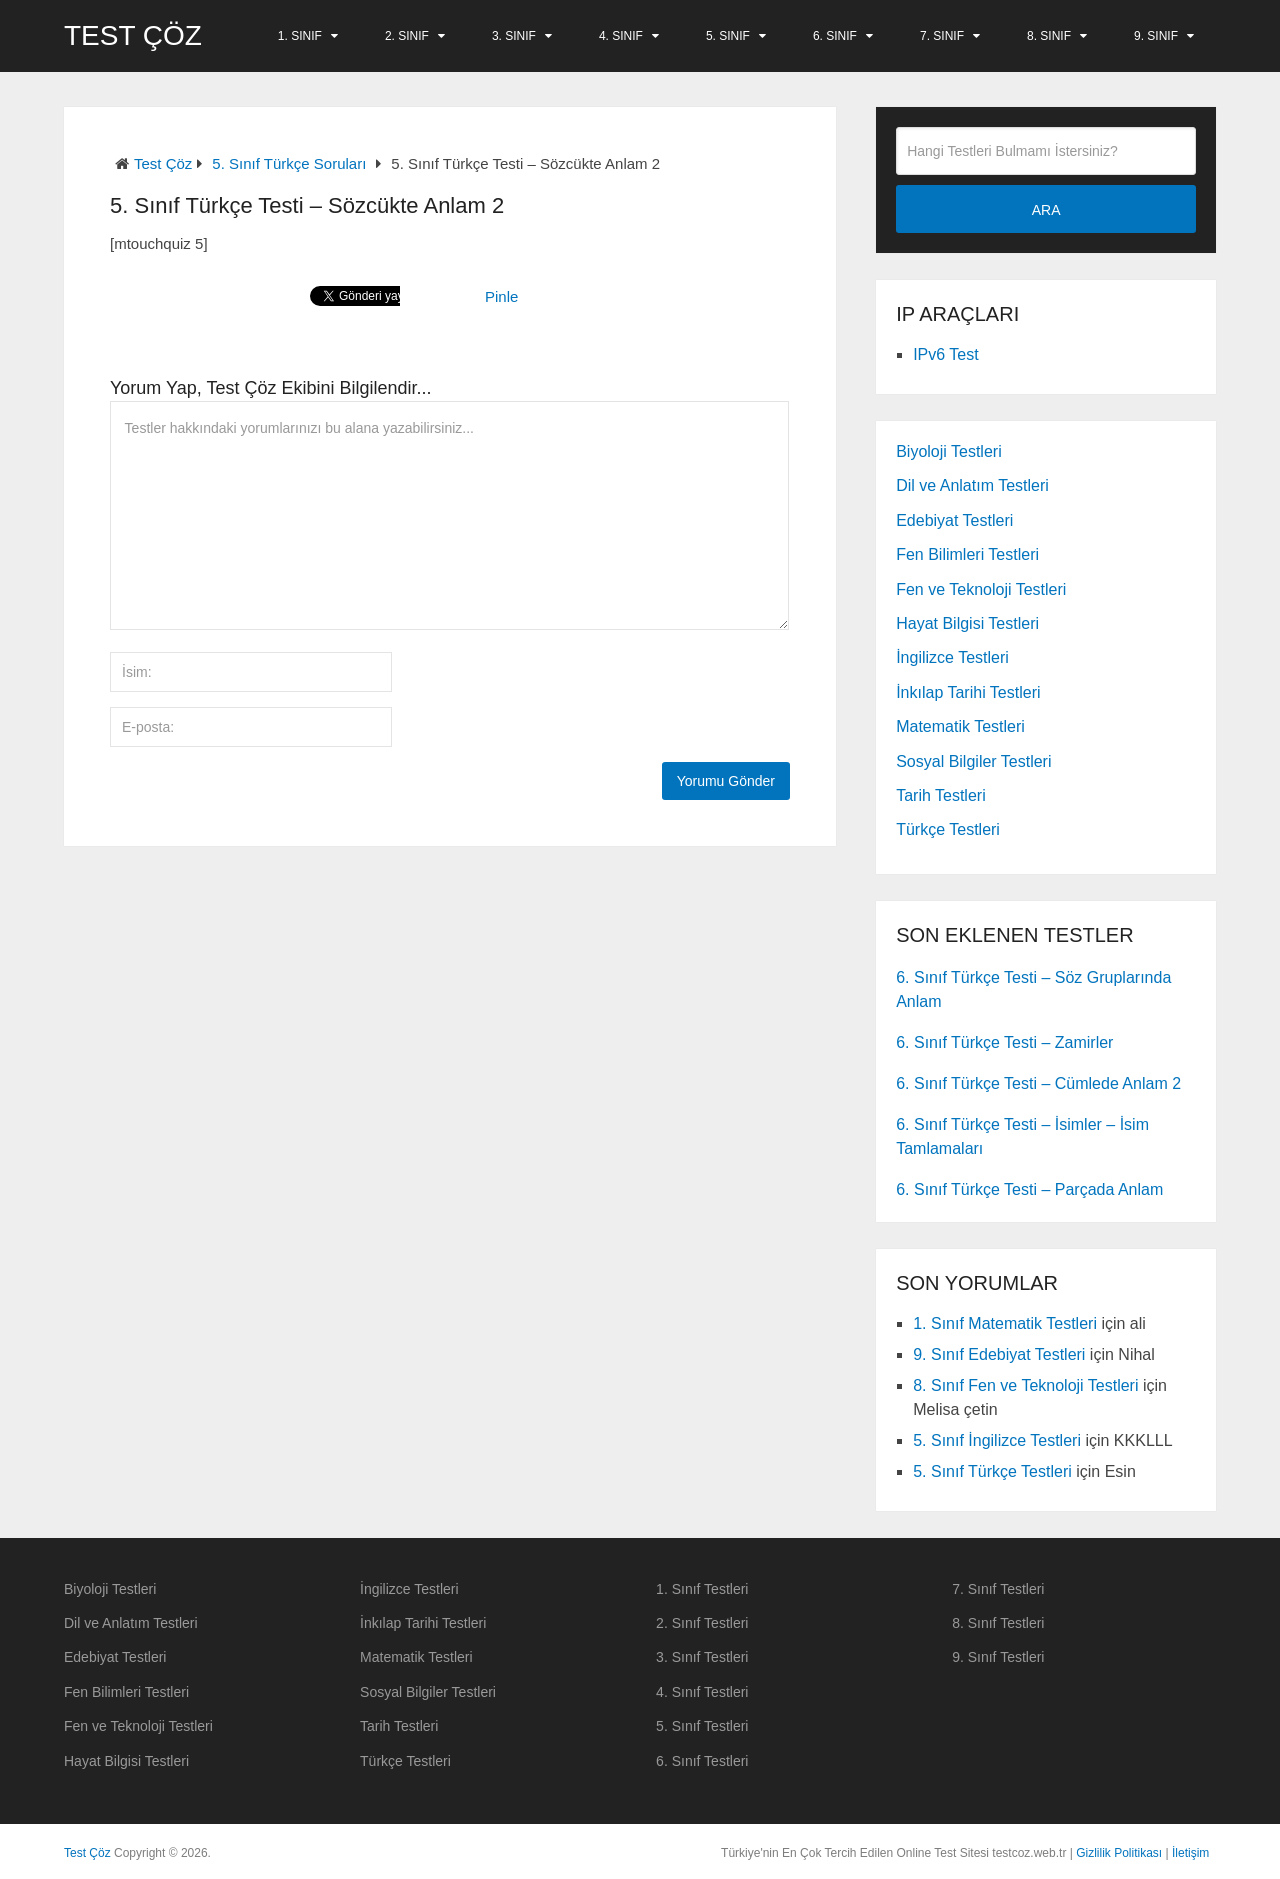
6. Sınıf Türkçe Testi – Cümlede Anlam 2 (1038, 1083)
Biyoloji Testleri (949, 451)
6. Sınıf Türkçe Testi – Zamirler (1004, 1042)
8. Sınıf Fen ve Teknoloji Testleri (1025, 1385)
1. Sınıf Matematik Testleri (1005, 1323)
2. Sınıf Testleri (702, 1623)
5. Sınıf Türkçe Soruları (289, 163)
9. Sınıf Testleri (998, 1657)
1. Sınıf (300, 36)
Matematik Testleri (960, 726)
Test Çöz (133, 36)
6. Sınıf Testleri (702, 1761)
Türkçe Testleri (948, 829)
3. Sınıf (514, 36)
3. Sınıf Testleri (702, 1657)
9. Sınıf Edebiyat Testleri (999, 1354)
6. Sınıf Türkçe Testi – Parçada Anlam (1029, 1189)
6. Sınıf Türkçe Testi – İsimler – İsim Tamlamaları (1022, 1136)
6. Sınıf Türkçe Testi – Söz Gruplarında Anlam (1033, 989)
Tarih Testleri (941, 795)
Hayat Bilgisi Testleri (967, 623)
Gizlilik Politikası (1119, 1853)
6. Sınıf (835, 36)
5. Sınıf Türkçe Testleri (992, 1471)
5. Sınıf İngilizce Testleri (997, 1440)
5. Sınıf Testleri (702, 1726)
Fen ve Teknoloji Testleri (981, 589)
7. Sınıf (942, 36)
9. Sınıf (1156, 36)
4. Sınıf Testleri (702, 1692)
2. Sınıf (407, 36)
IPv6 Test (946, 354)
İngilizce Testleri (952, 657)
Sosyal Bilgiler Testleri (973, 761)
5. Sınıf (728, 36)
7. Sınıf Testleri (998, 1589)
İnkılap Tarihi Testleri (968, 692)
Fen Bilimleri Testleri (967, 554)
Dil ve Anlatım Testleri (972, 485)
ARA (1046, 210)
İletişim (1190, 1853)
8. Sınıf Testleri (998, 1623)
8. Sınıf (1049, 36)
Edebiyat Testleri (954, 520)
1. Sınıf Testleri (702, 1589)
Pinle (501, 296)
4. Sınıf (621, 36)
